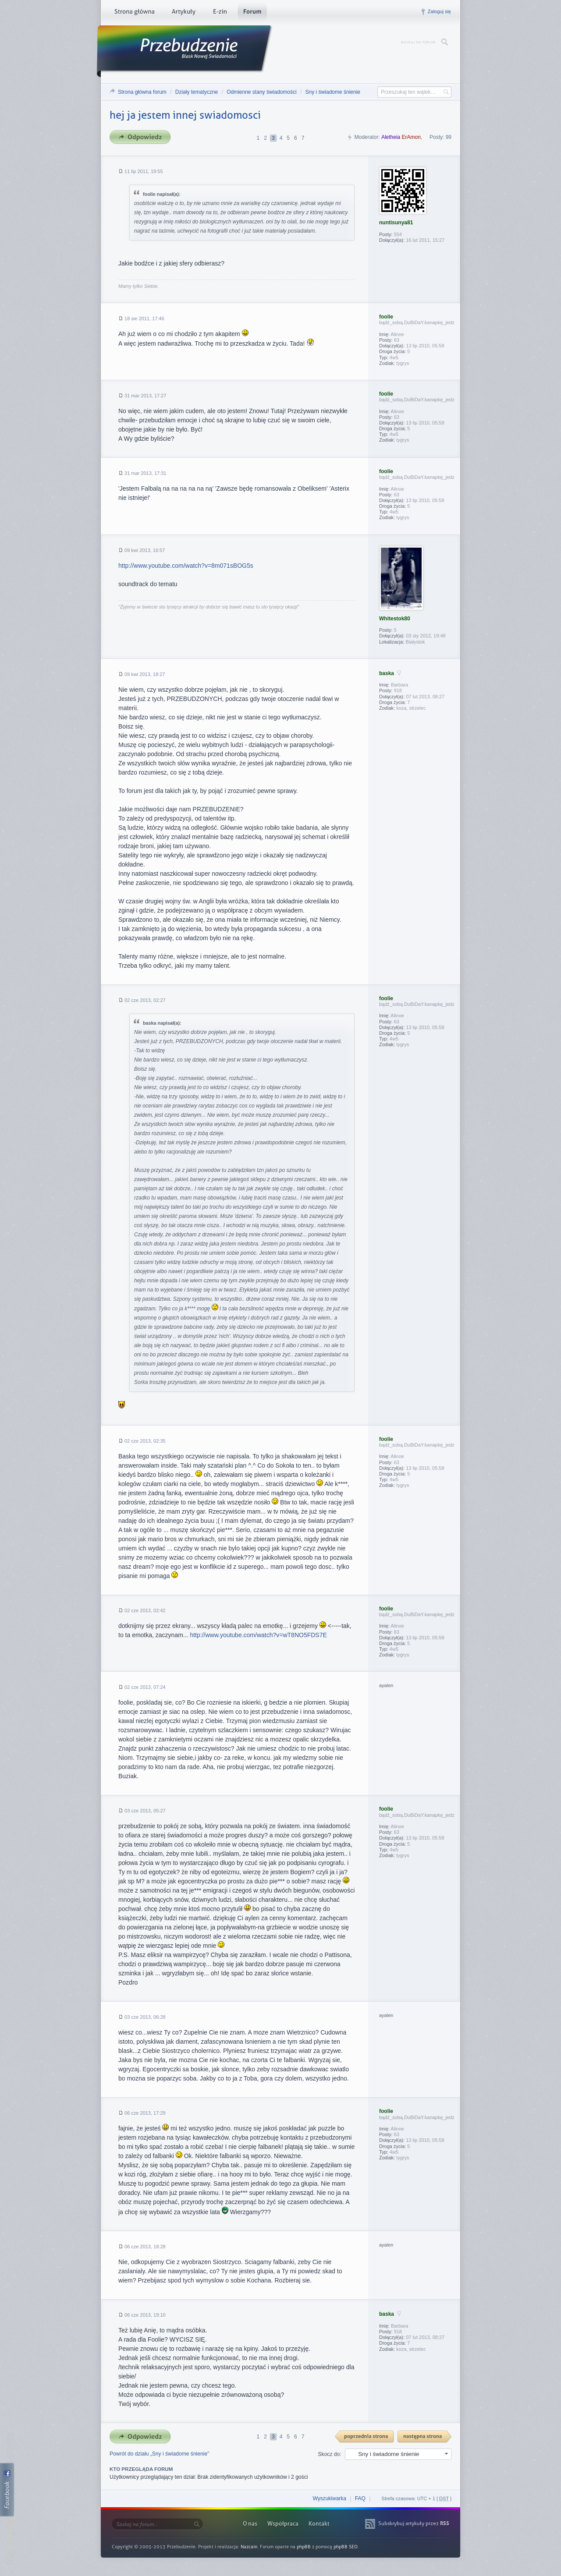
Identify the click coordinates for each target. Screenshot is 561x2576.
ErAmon (411, 137)
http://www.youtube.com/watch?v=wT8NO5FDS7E (258, 1634)
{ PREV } (364, 2437)
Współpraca (282, 2523)
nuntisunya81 (396, 222)
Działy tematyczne (196, 92)
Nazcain (249, 2547)
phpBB (304, 2547)
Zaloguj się (439, 11)
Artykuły (183, 13)
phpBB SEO (346, 2547)
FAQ (360, 2498)
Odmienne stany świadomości (261, 92)
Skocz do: (329, 2454)
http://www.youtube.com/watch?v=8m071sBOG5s (185, 565)
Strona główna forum (142, 92)
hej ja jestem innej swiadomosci (185, 115)
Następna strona (425, 2437)
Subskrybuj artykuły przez (413, 2523)
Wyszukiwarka (329, 2498)
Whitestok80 (394, 619)
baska (386, 673)
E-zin (219, 13)
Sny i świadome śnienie (332, 92)
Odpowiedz (143, 137)
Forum (252, 13)
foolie (386, 317)
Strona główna (134, 13)
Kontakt (319, 2523)
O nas (250, 2523)
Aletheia (390, 137)
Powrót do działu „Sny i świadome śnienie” (159, 2454)
